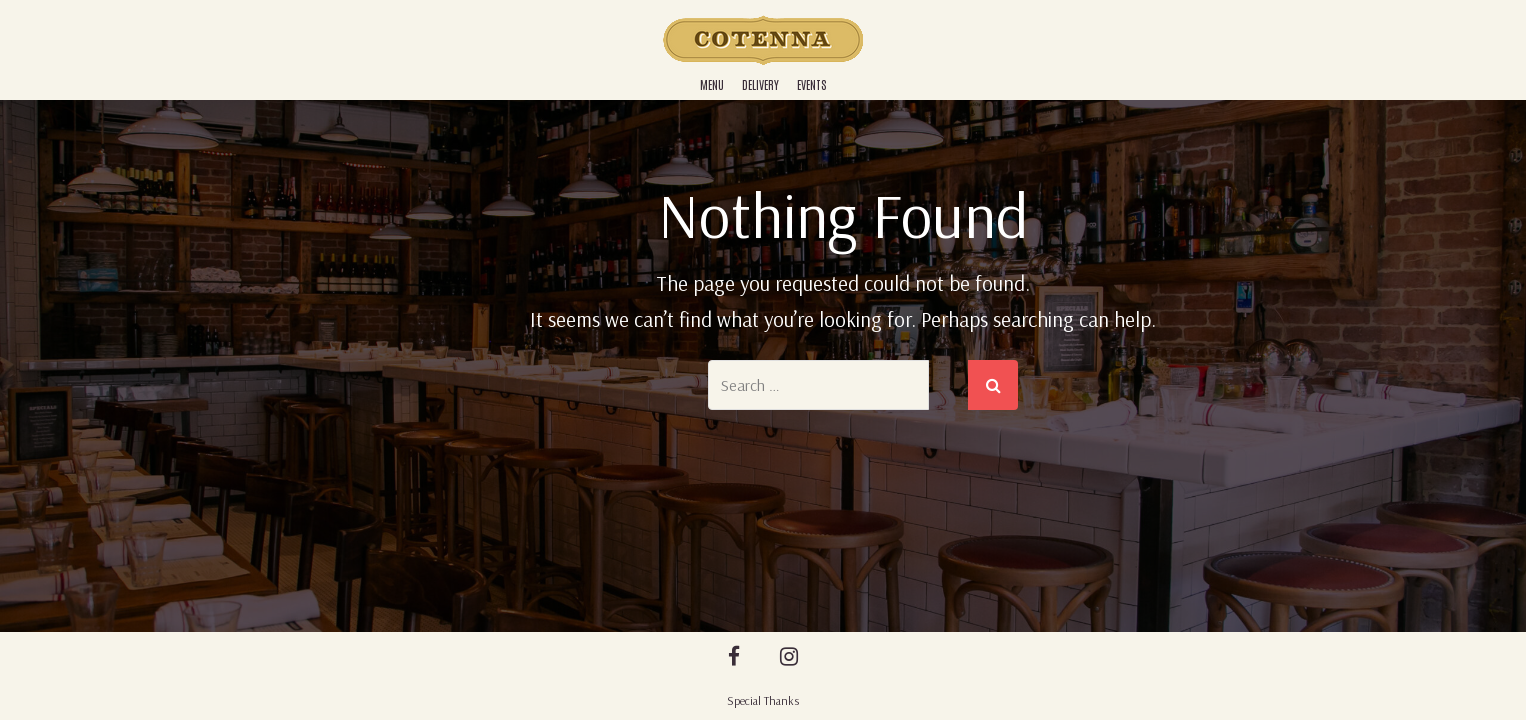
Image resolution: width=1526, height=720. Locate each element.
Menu (712, 84)
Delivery (760, 84)
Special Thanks (763, 700)
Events (812, 84)
